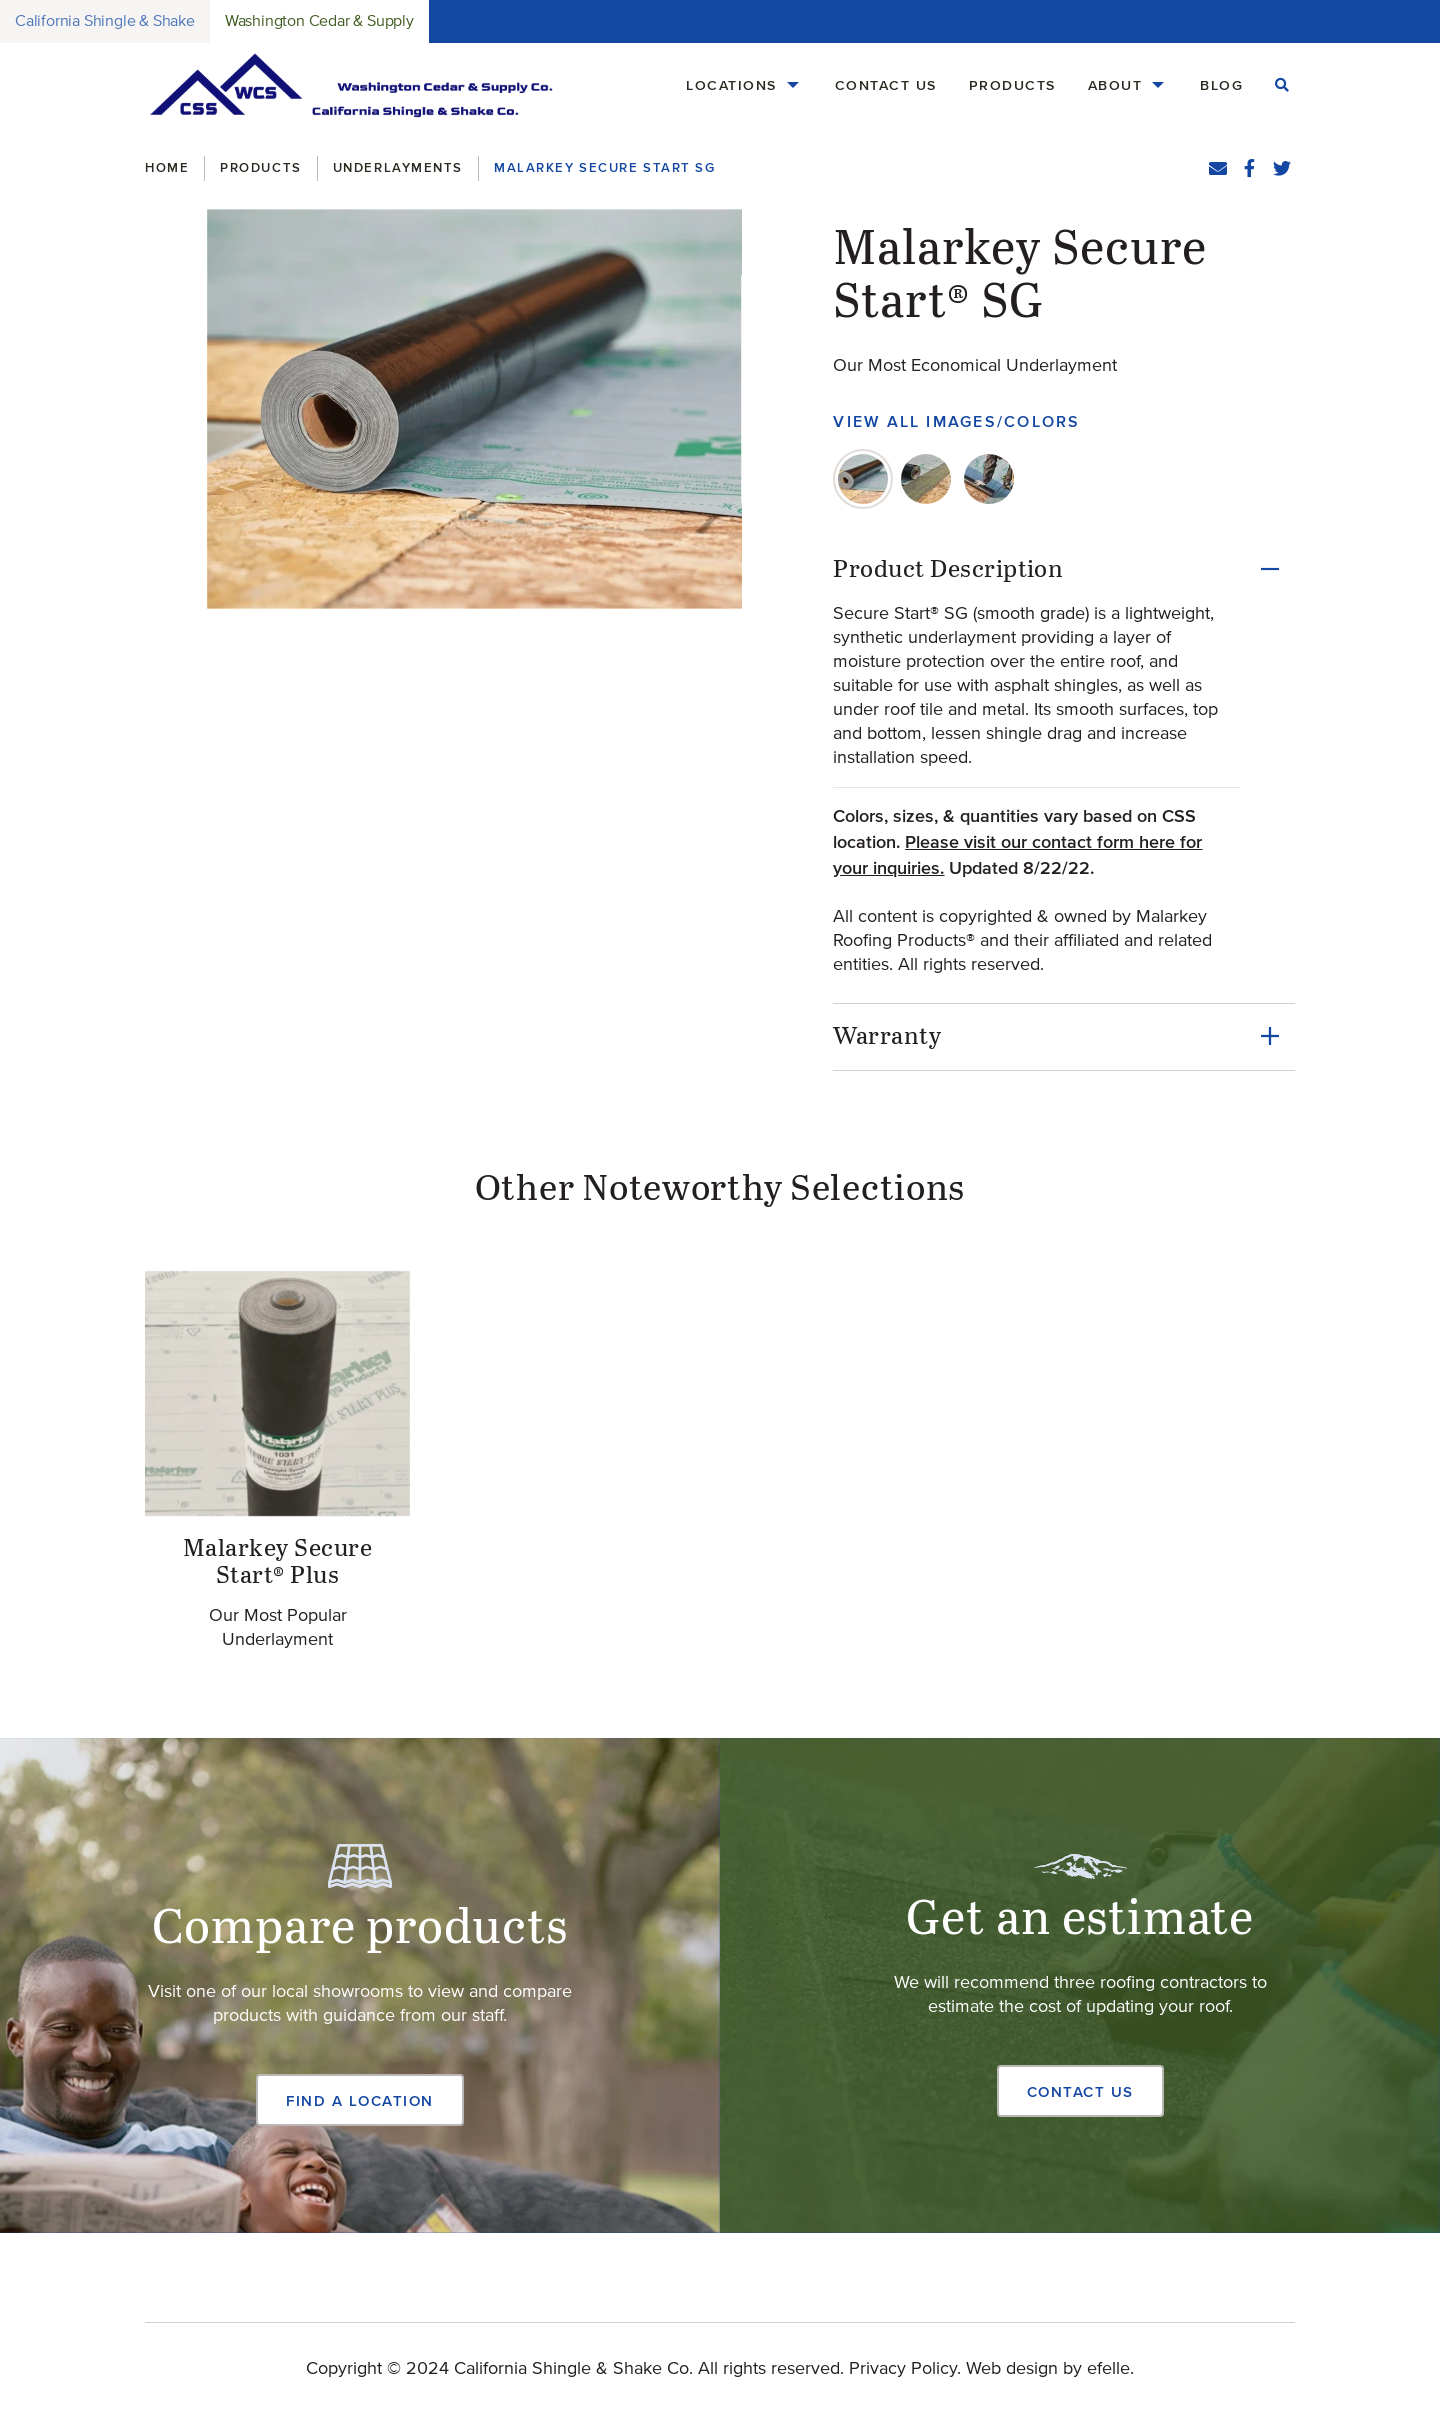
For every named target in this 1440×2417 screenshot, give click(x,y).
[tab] (863, 479)
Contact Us (886, 85)
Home (167, 167)
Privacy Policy (903, 2369)
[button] (474, 409)
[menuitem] (744, 85)
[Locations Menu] (793, 85)
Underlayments (398, 167)
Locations (731, 85)
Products (1012, 85)
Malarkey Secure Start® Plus (277, 1562)
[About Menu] (1158, 85)
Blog (1221, 85)
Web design (1012, 2369)
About (1115, 85)
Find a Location (360, 2100)
